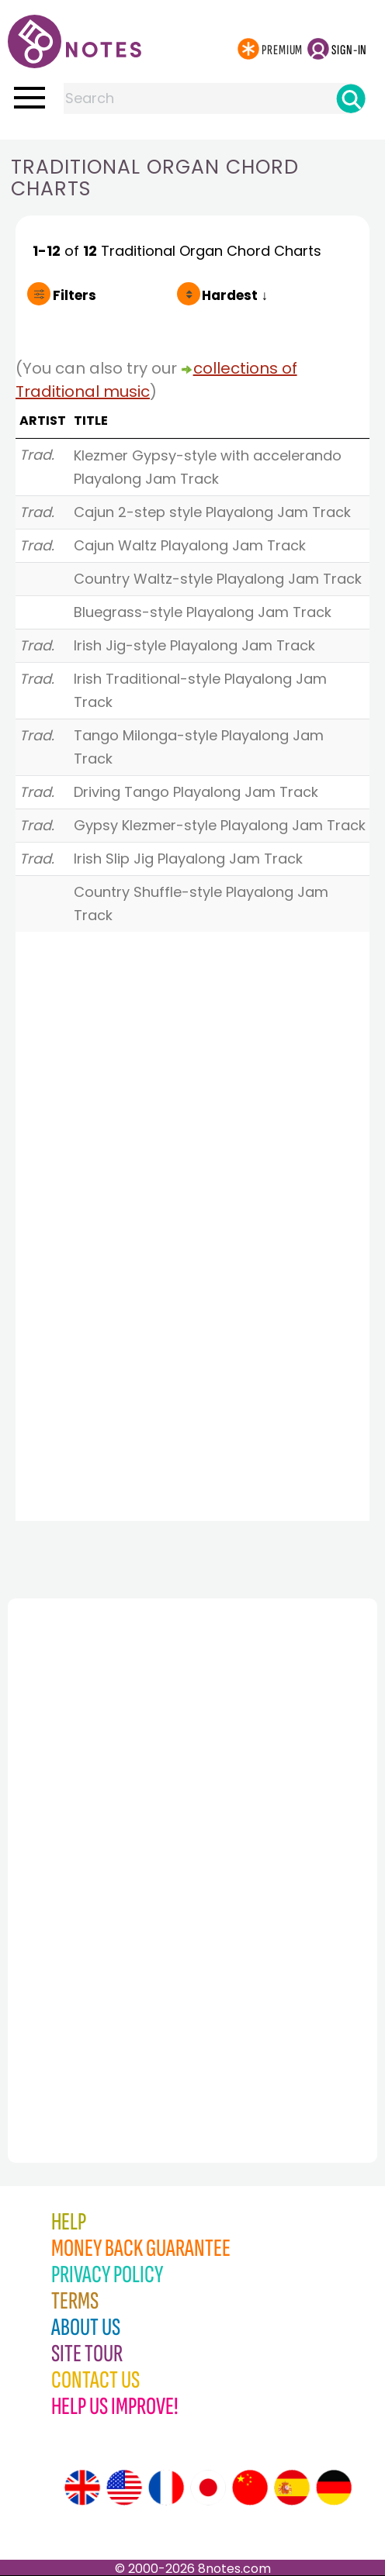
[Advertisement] (93, 1846)
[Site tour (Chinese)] (250, 2487)
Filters (74, 295)
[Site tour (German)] (333, 2487)
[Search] (351, 98)
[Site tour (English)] (82, 2487)
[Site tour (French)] (166, 2487)
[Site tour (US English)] (124, 2487)
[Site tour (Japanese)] (208, 2487)
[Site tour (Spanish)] (291, 2487)
